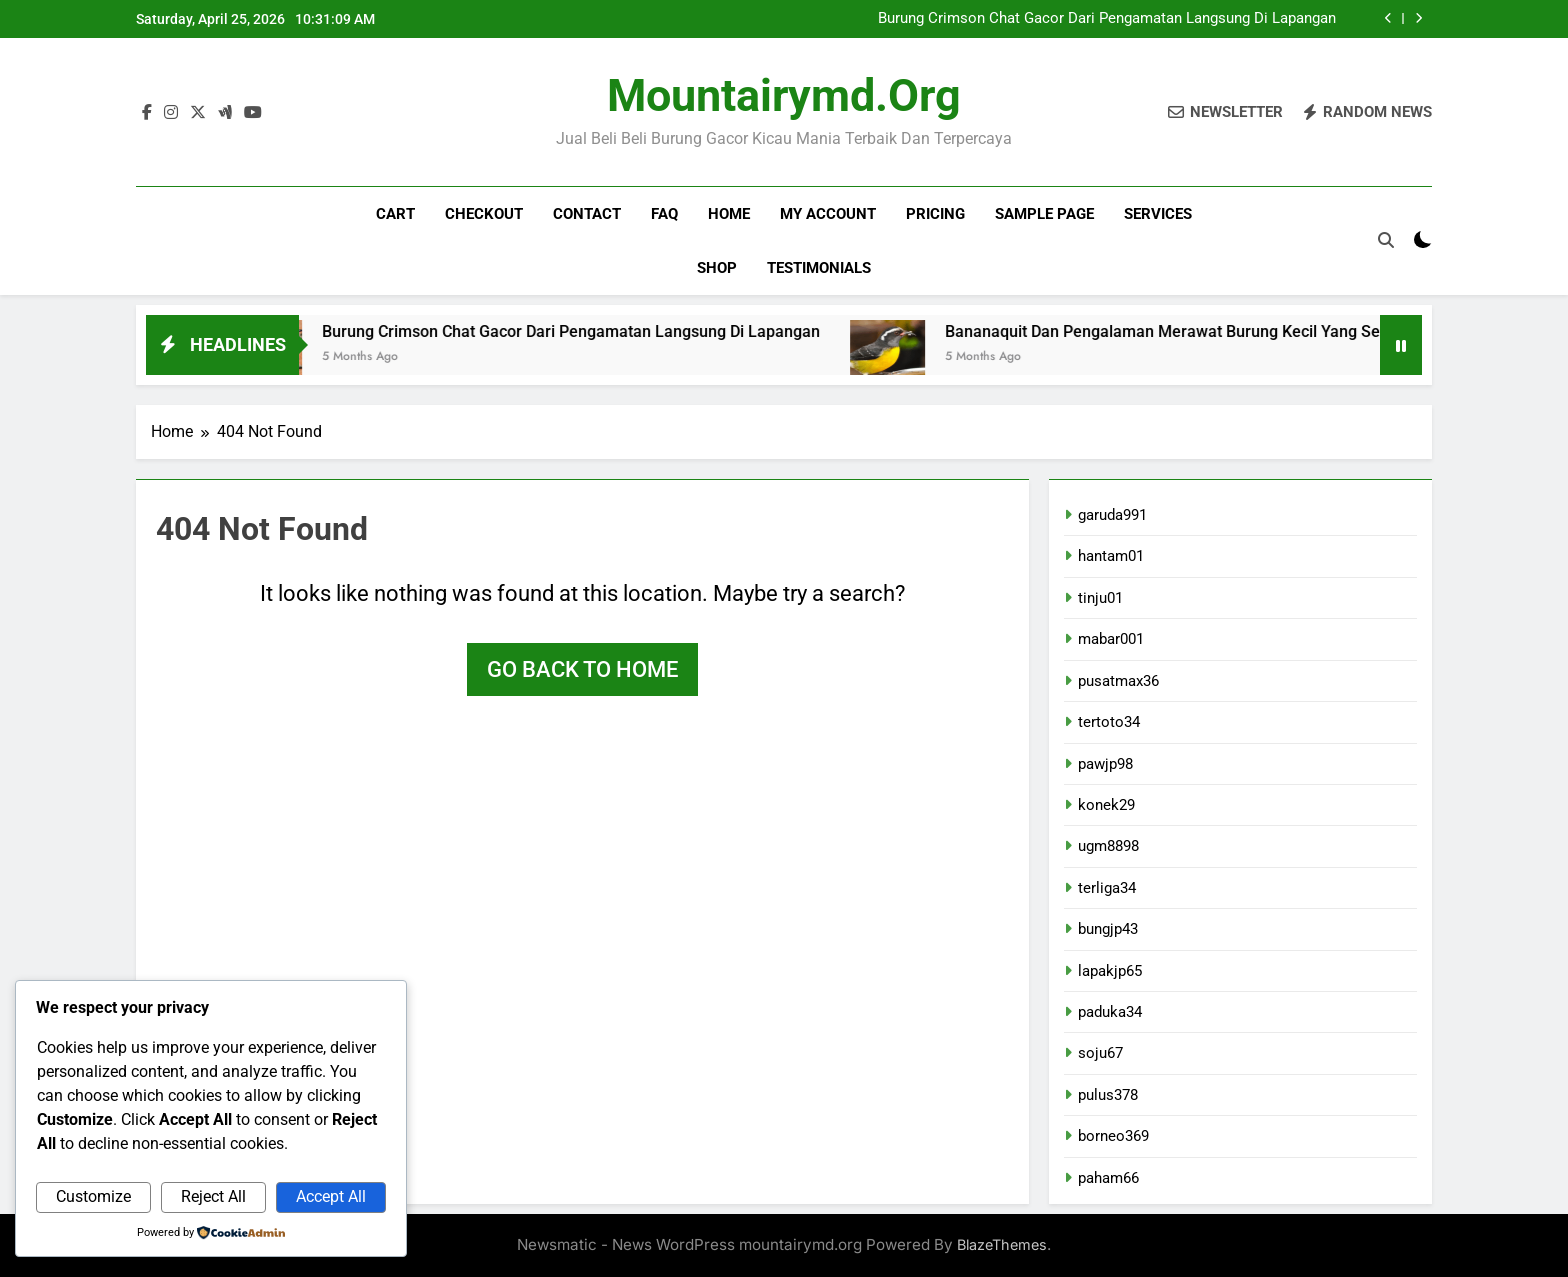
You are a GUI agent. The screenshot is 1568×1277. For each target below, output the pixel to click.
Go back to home (582, 669)
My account (828, 214)
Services (1158, 214)
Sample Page (1044, 214)
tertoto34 (1109, 722)
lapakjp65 (1110, 971)
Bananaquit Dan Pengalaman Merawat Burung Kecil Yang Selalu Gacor (1221, 331)
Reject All (213, 1196)
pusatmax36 (1118, 681)
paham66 (1108, 1178)
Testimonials (819, 268)
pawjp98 (1105, 764)
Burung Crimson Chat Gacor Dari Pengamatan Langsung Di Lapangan (1107, 19)
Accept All (331, 1196)
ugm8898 (1108, 846)
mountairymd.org (784, 95)
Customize (93, 1196)
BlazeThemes (1002, 1244)
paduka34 (1110, 1012)
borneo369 (1113, 1136)
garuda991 (1112, 515)
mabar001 (1111, 639)
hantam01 (1111, 556)
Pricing (935, 214)
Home (729, 214)
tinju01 (1100, 598)
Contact (587, 214)
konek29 (1106, 805)
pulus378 (1108, 1095)
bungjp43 (1108, 929)
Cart (395, 214)
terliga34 (1107, 888)
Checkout (484, 214)
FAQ (664, 214)
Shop (717, 268)
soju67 (1100, 1053)
